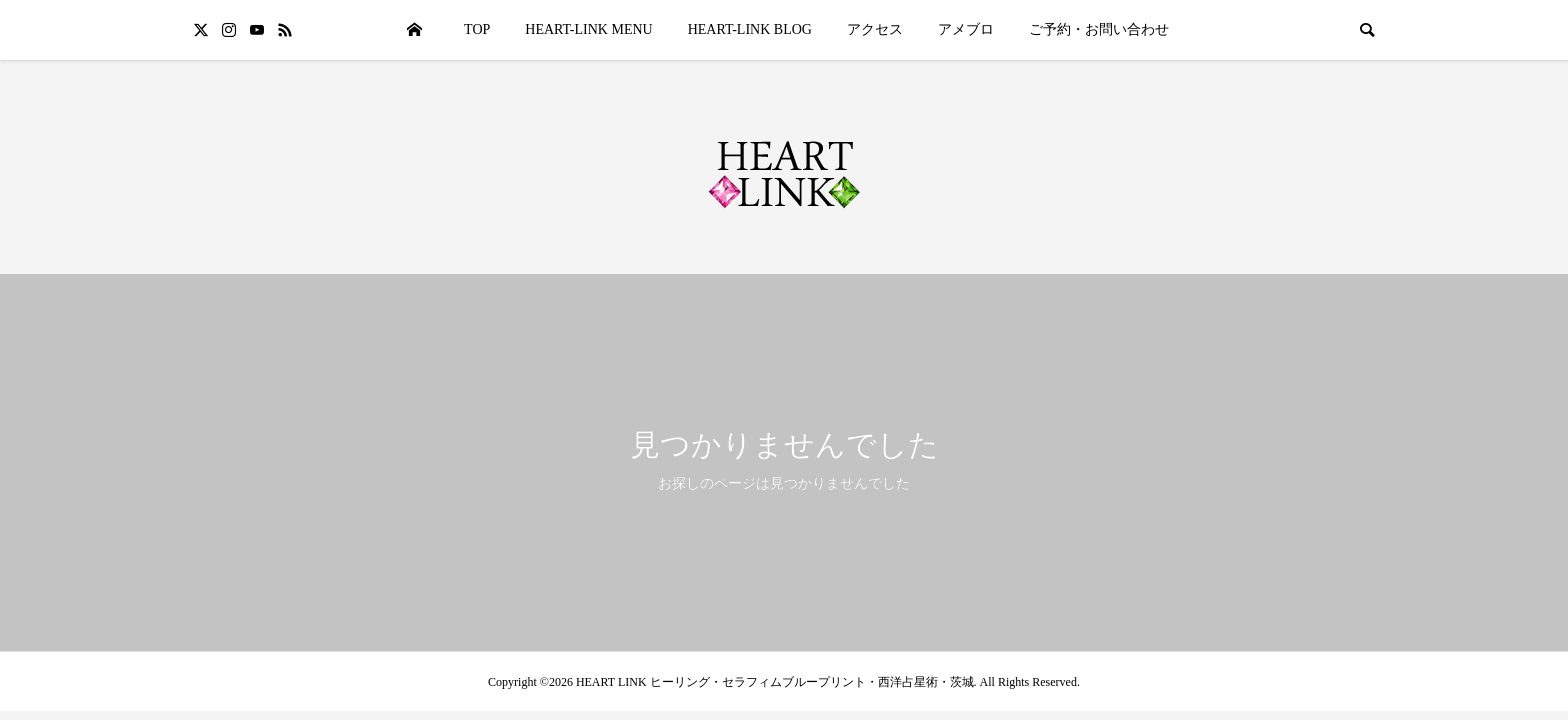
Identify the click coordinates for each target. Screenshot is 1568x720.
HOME (414, 30)
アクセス (875, 29)
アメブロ (966, 29)
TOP (477, 29)
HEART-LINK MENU (588, 29)
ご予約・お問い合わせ (1099, 29)
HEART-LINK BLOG (750, 29)
